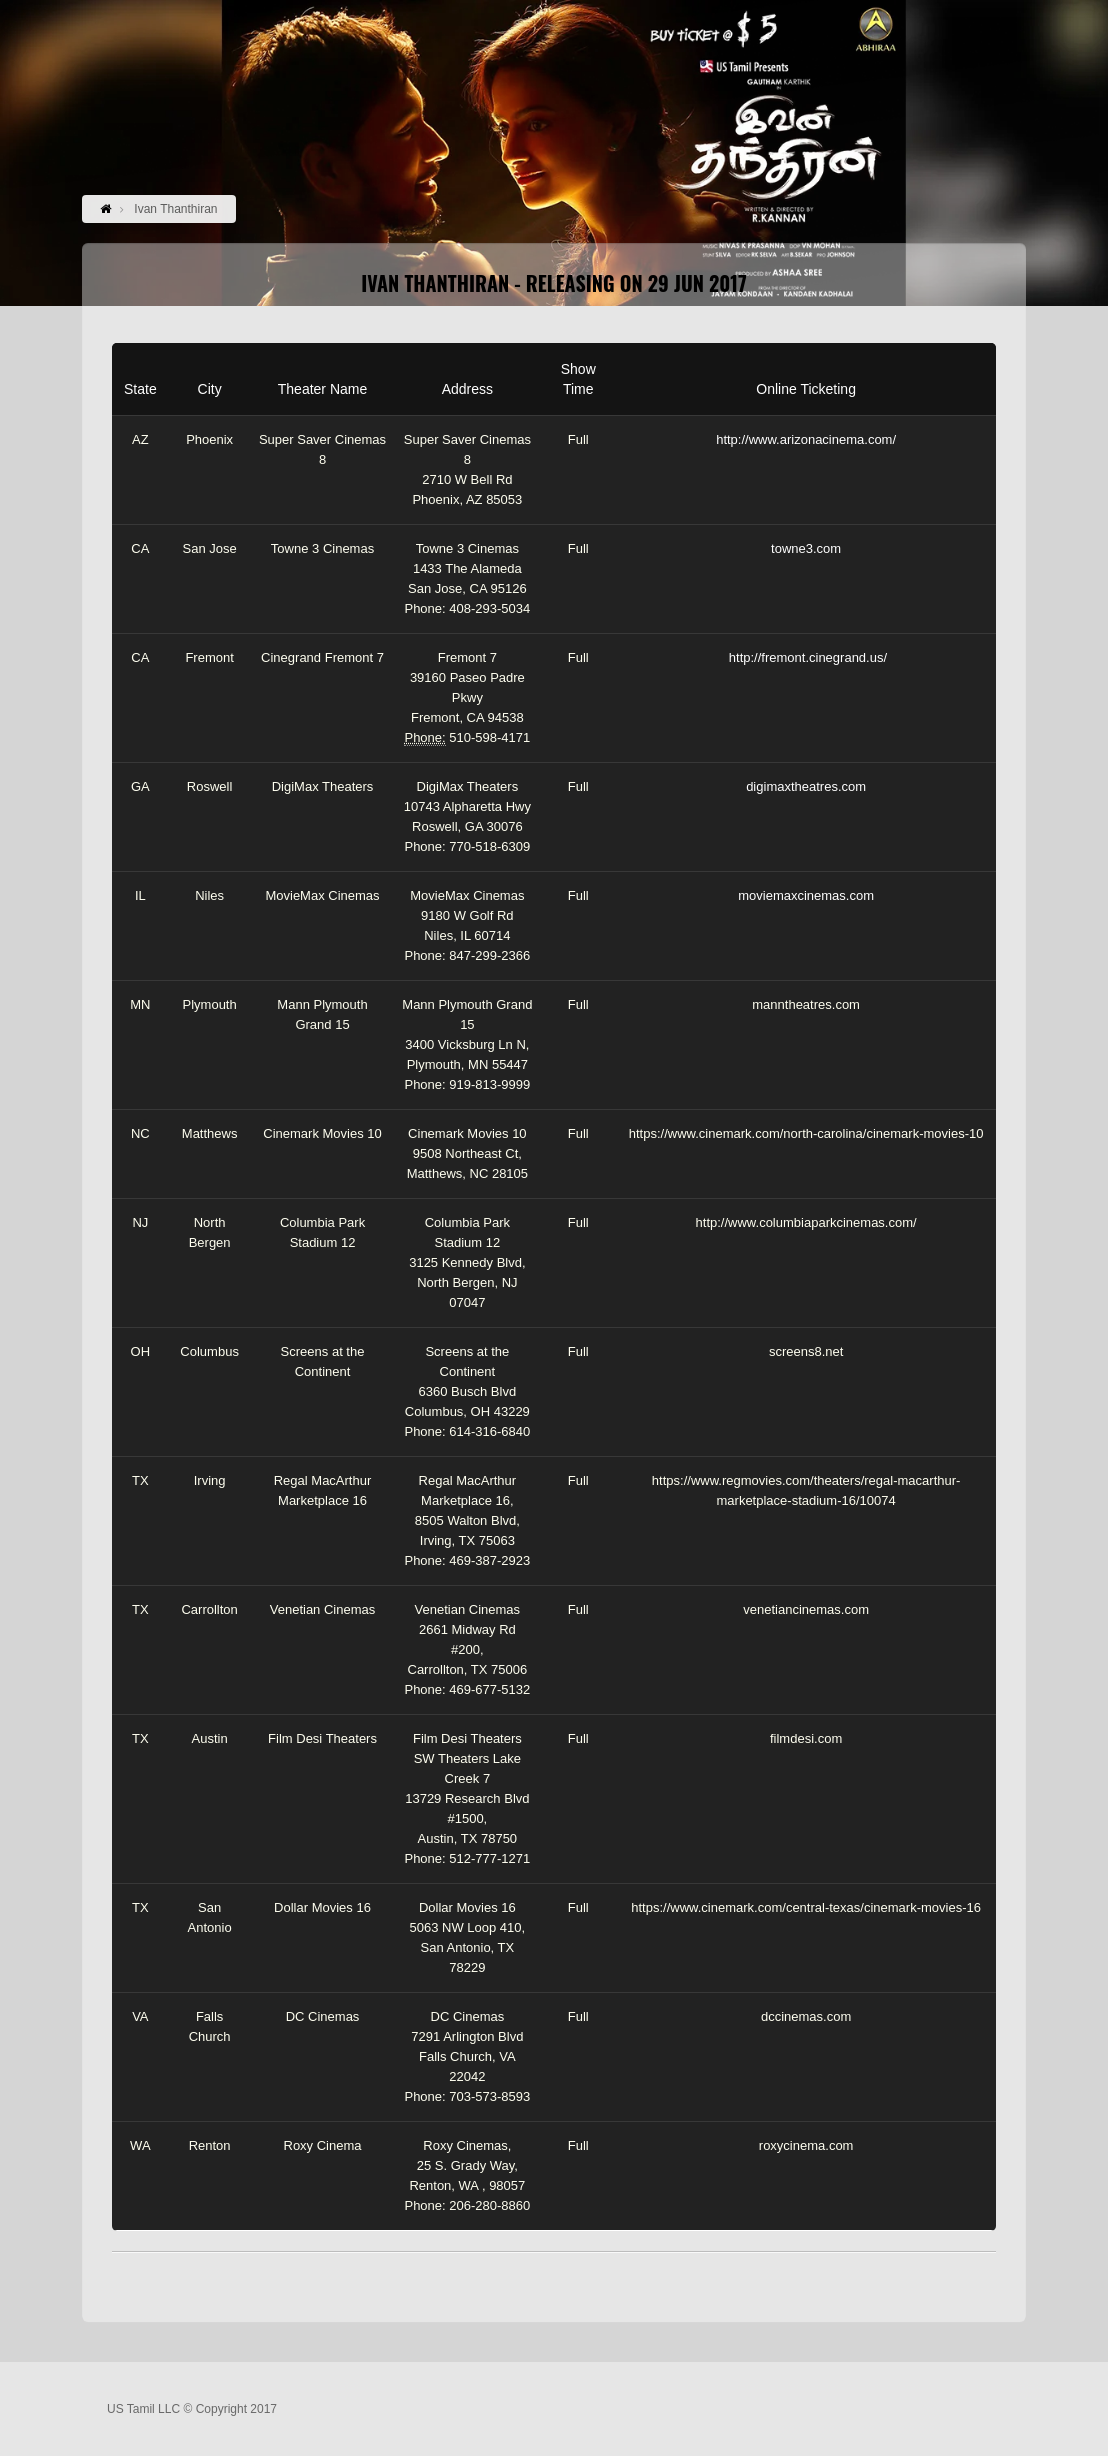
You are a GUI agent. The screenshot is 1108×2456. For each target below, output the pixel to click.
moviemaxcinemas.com (806, 895)
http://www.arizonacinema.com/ (806, 439)
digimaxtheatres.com (806, 786)
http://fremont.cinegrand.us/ (808, 657)
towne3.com (806, 548)
